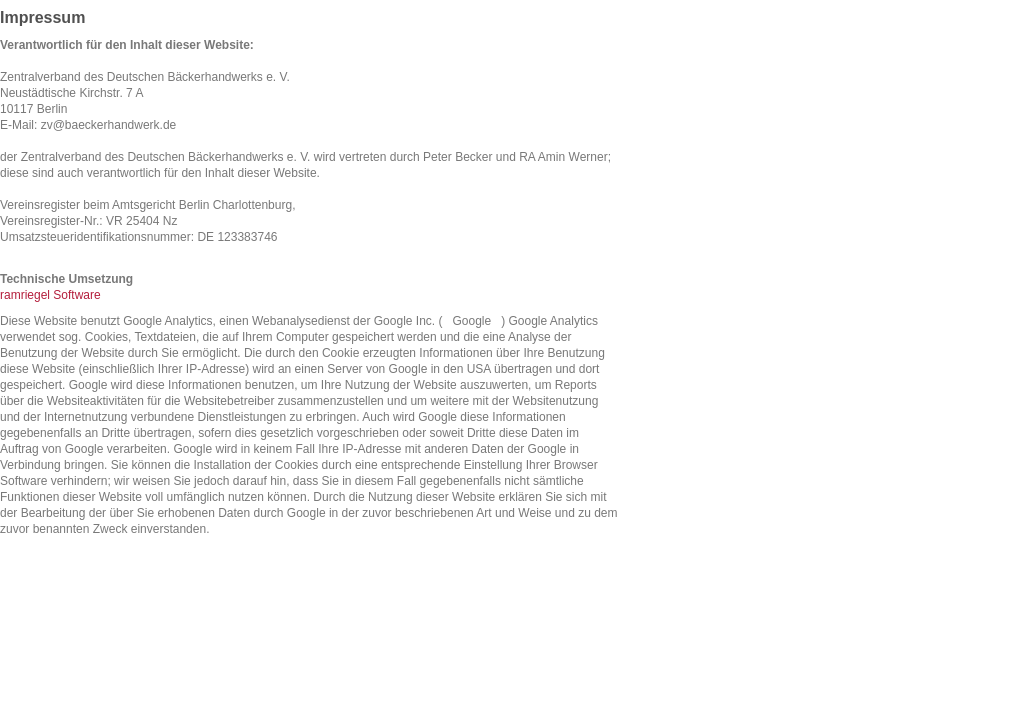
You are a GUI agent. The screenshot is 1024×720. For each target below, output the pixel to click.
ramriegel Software (50, 295)
